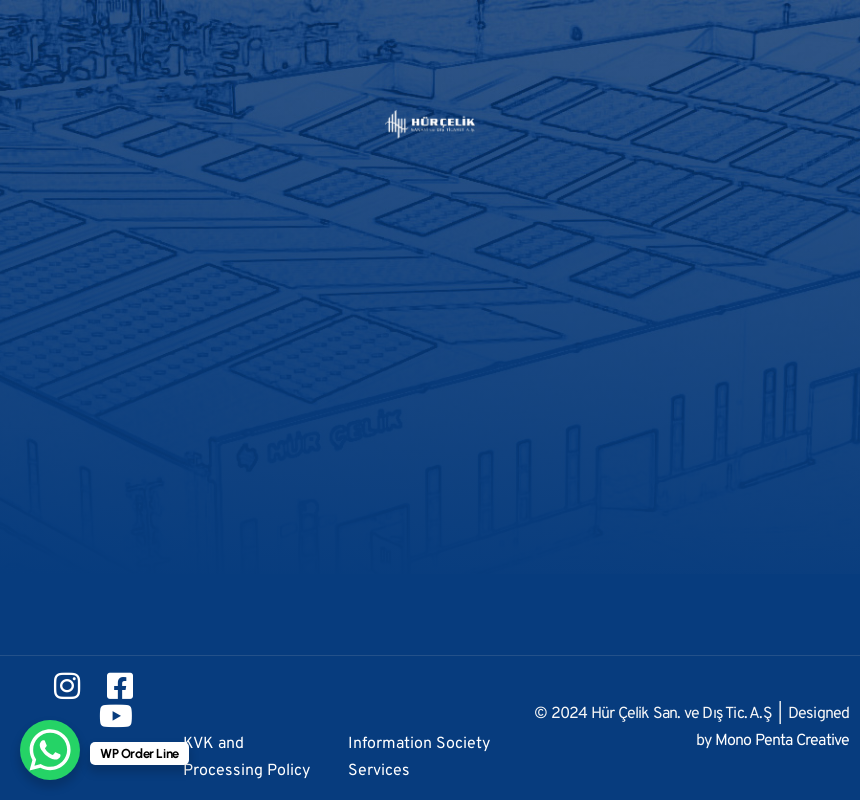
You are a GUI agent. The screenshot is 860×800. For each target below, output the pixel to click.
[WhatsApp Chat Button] (50, 750)
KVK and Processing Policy (246, 757)
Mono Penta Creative (782, 741)
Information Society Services (419, 757)
